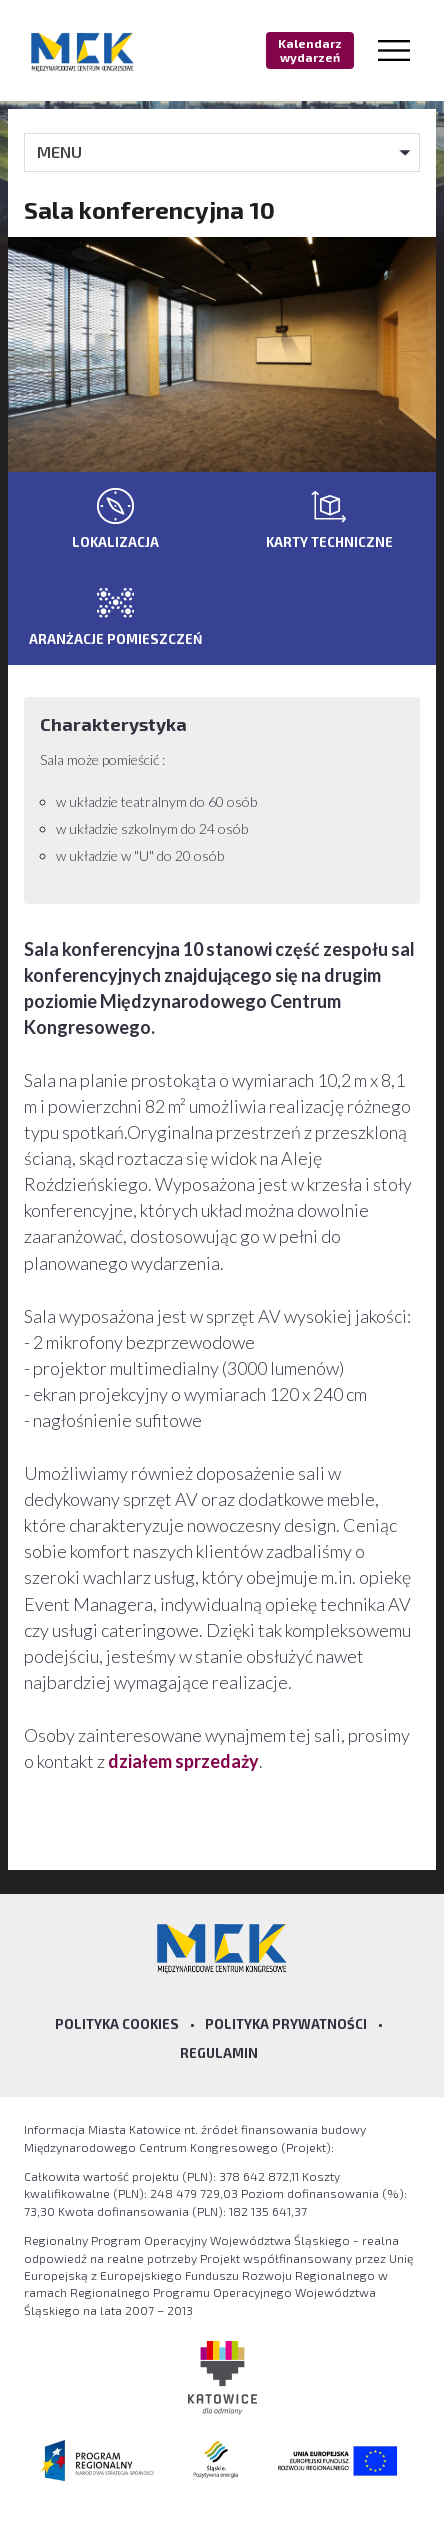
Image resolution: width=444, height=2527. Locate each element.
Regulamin (219, 2053)
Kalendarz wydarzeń (310, 50)
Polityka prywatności (286, 2024)
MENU (59, 151)
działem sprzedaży (183, 1761)
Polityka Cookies (117, 2024)
